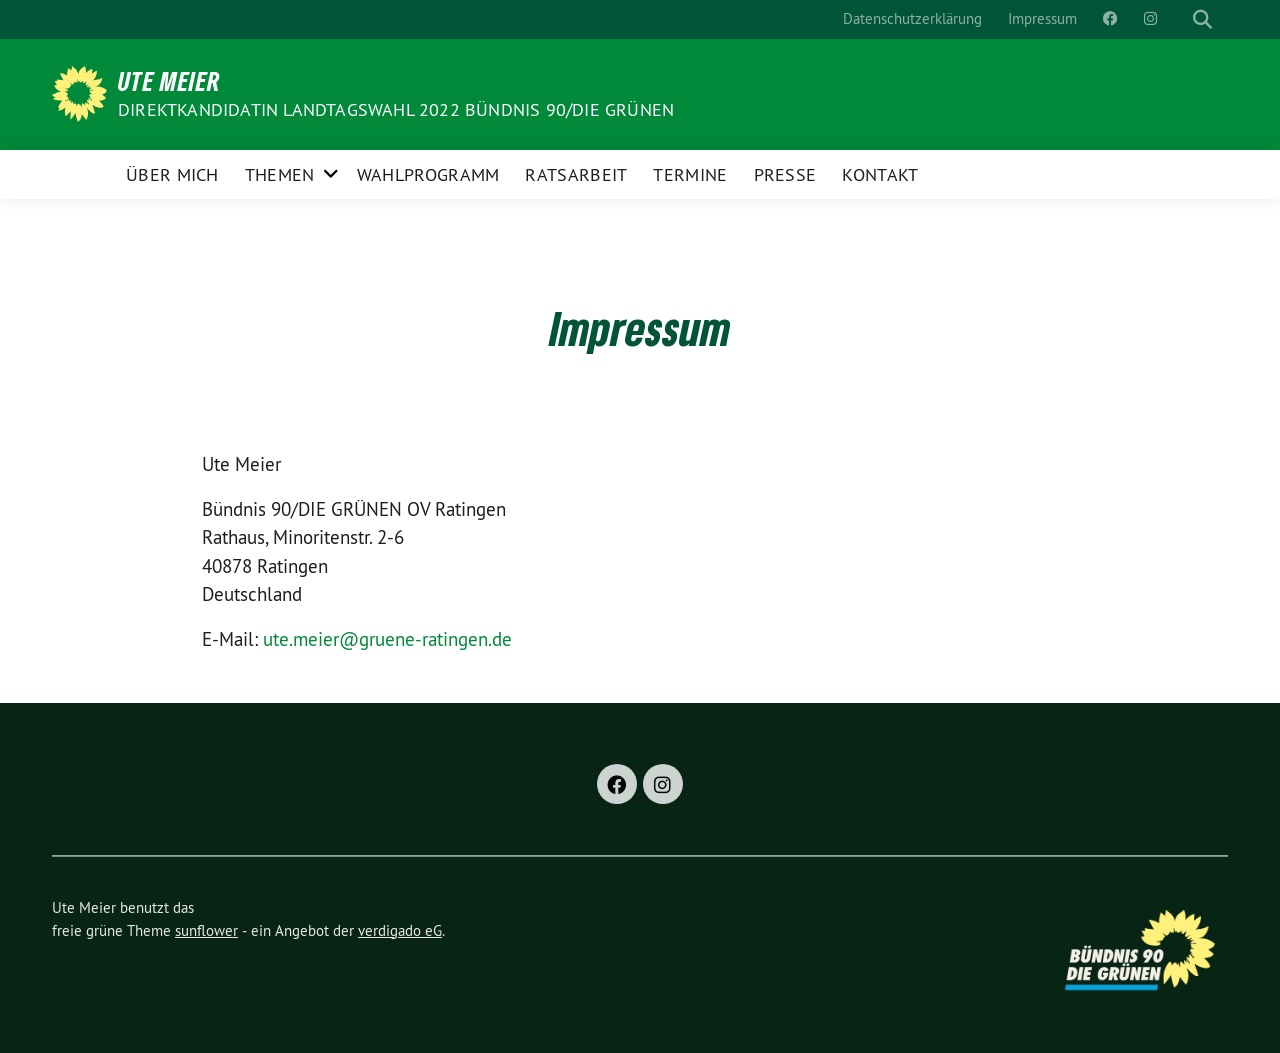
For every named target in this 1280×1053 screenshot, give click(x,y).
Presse (785, 174)
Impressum (1042, 18)
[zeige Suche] (1202, 19)
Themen (280, 174)
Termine (690, 174)
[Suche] (1184, 19)
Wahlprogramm (428, 174)
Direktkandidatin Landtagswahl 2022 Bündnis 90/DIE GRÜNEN (396, 109)
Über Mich (172, 174)
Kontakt (880, 174)
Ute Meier (169, 81)
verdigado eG (400, 930)
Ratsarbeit (576, 174)
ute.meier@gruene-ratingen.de (387, 639)
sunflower (206, 930)
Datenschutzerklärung (912, 18)
